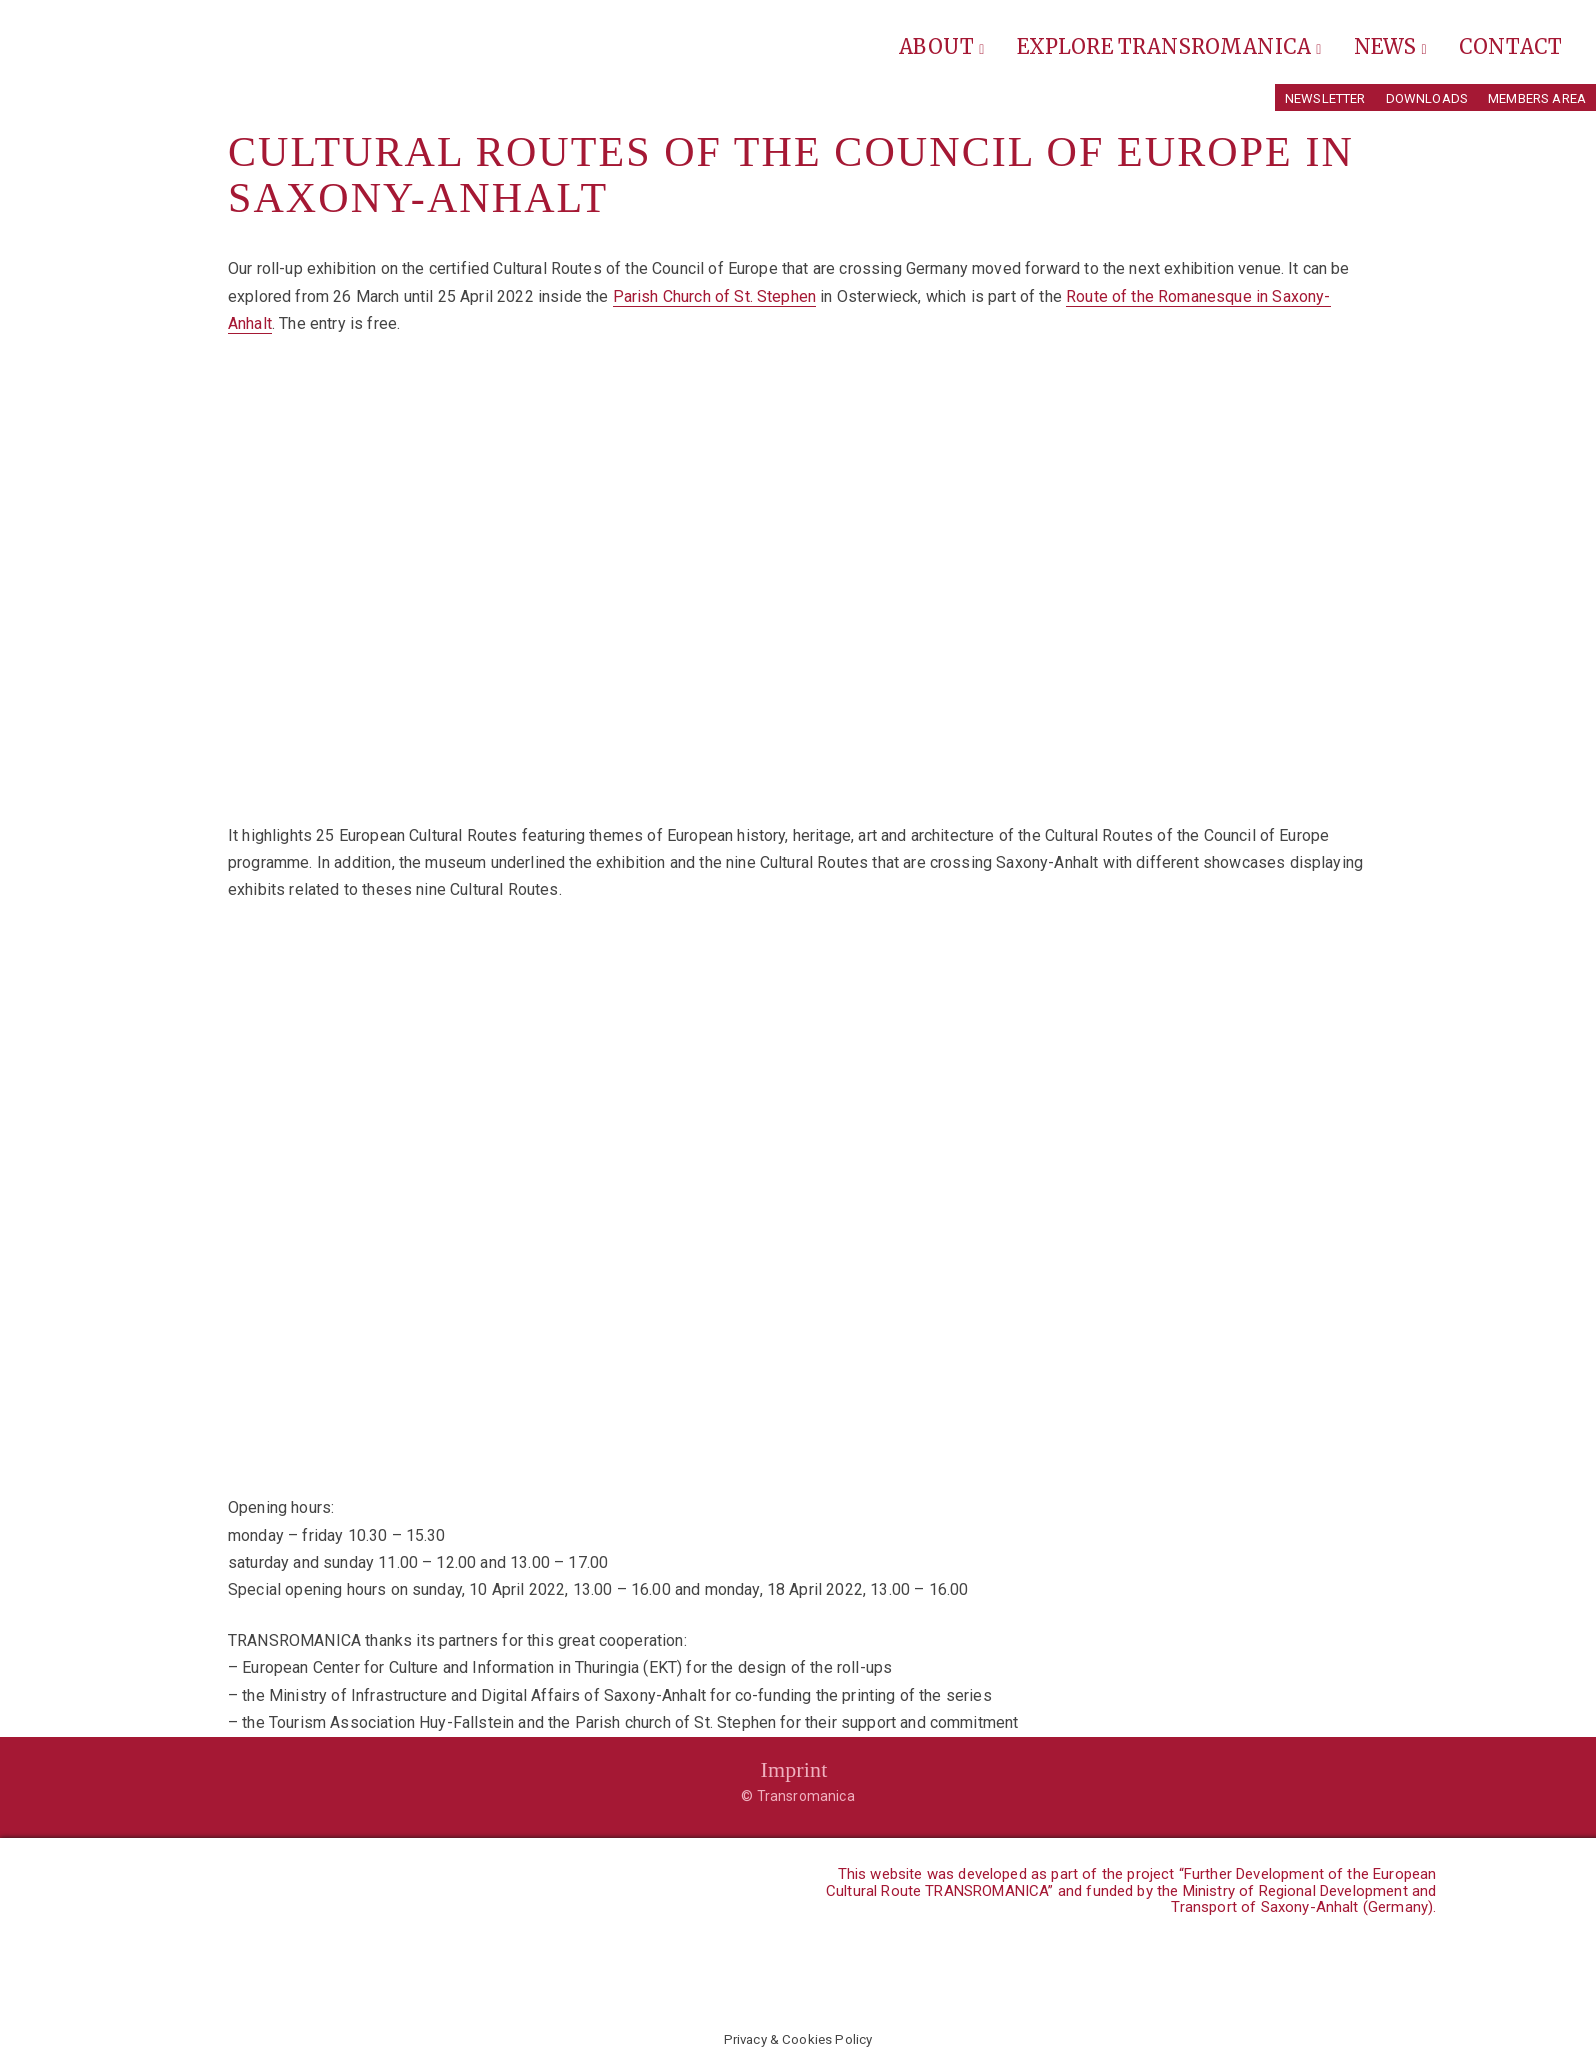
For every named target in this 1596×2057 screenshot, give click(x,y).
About (941, 46)
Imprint (793, 1769)
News (1390, 46)
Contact (1510, 46)
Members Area (1537, 98)
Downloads (1427, 98)
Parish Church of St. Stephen (714, 296)
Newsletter (1325, 98)
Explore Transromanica (1169, 46)
